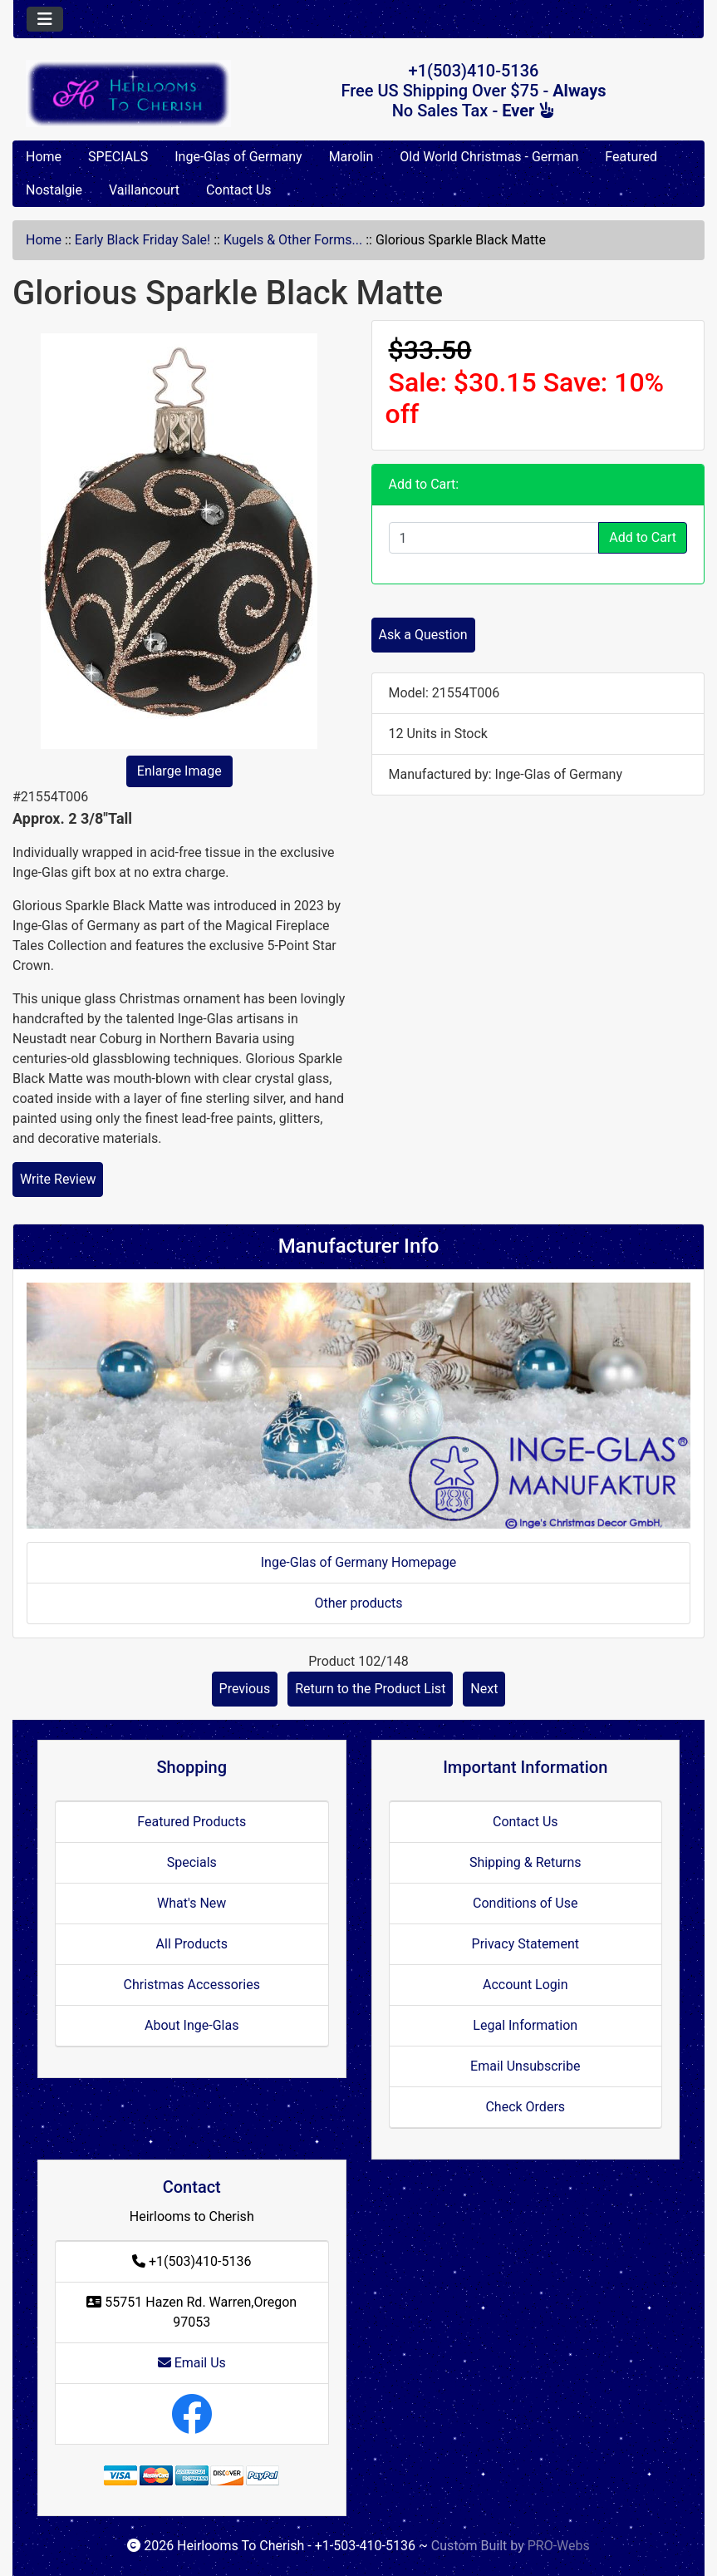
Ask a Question (423, 635)
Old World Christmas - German (489, 157)
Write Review (58, 1179)
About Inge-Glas (191, 2025)
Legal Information (525, 2025)
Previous (245, 1689)
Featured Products (191, 1822)
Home (43, 157)
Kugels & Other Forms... (292, 240)
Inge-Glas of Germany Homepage (359, 1562)
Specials (192, 1862)
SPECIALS (118, 157)
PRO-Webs (559, 2546)
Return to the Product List (370, 1689)
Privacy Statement (525, 1944)
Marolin (351, 157)
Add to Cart (642, 537)
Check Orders (525, 2107)
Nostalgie (54, 190)
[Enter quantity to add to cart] (494, 538)
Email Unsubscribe (525, 2066)
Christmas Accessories (192, 1984)
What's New (191, 1903)
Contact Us (239, 190)
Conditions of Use (525, 1903)
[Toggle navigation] (45, 19)
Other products (358, 1603)
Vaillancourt (144, 190)
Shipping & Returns (525, 1862)
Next (484, 1689)
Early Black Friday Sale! (142, 240)
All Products (192, 1944)
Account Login (525, 1984)
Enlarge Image (179, 771)
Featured (631, 157)
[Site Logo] (128, 93)
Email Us (192, 2363)
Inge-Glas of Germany (238, 157)
